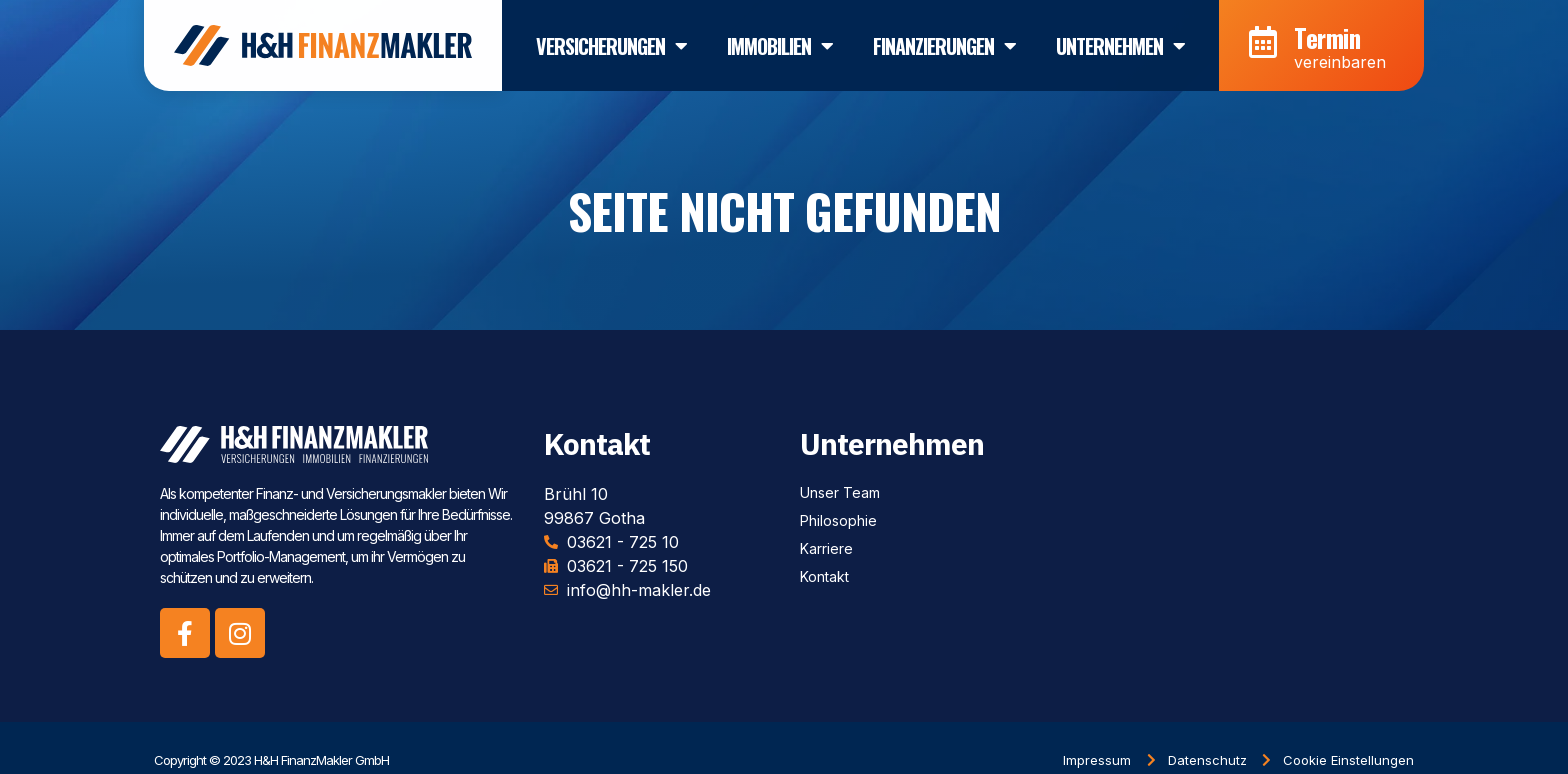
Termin (1327, 31)
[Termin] (1263, 37)
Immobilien (780, 40)
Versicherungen (611, 40)
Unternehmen (1120, 40)
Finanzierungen (944, 40)
